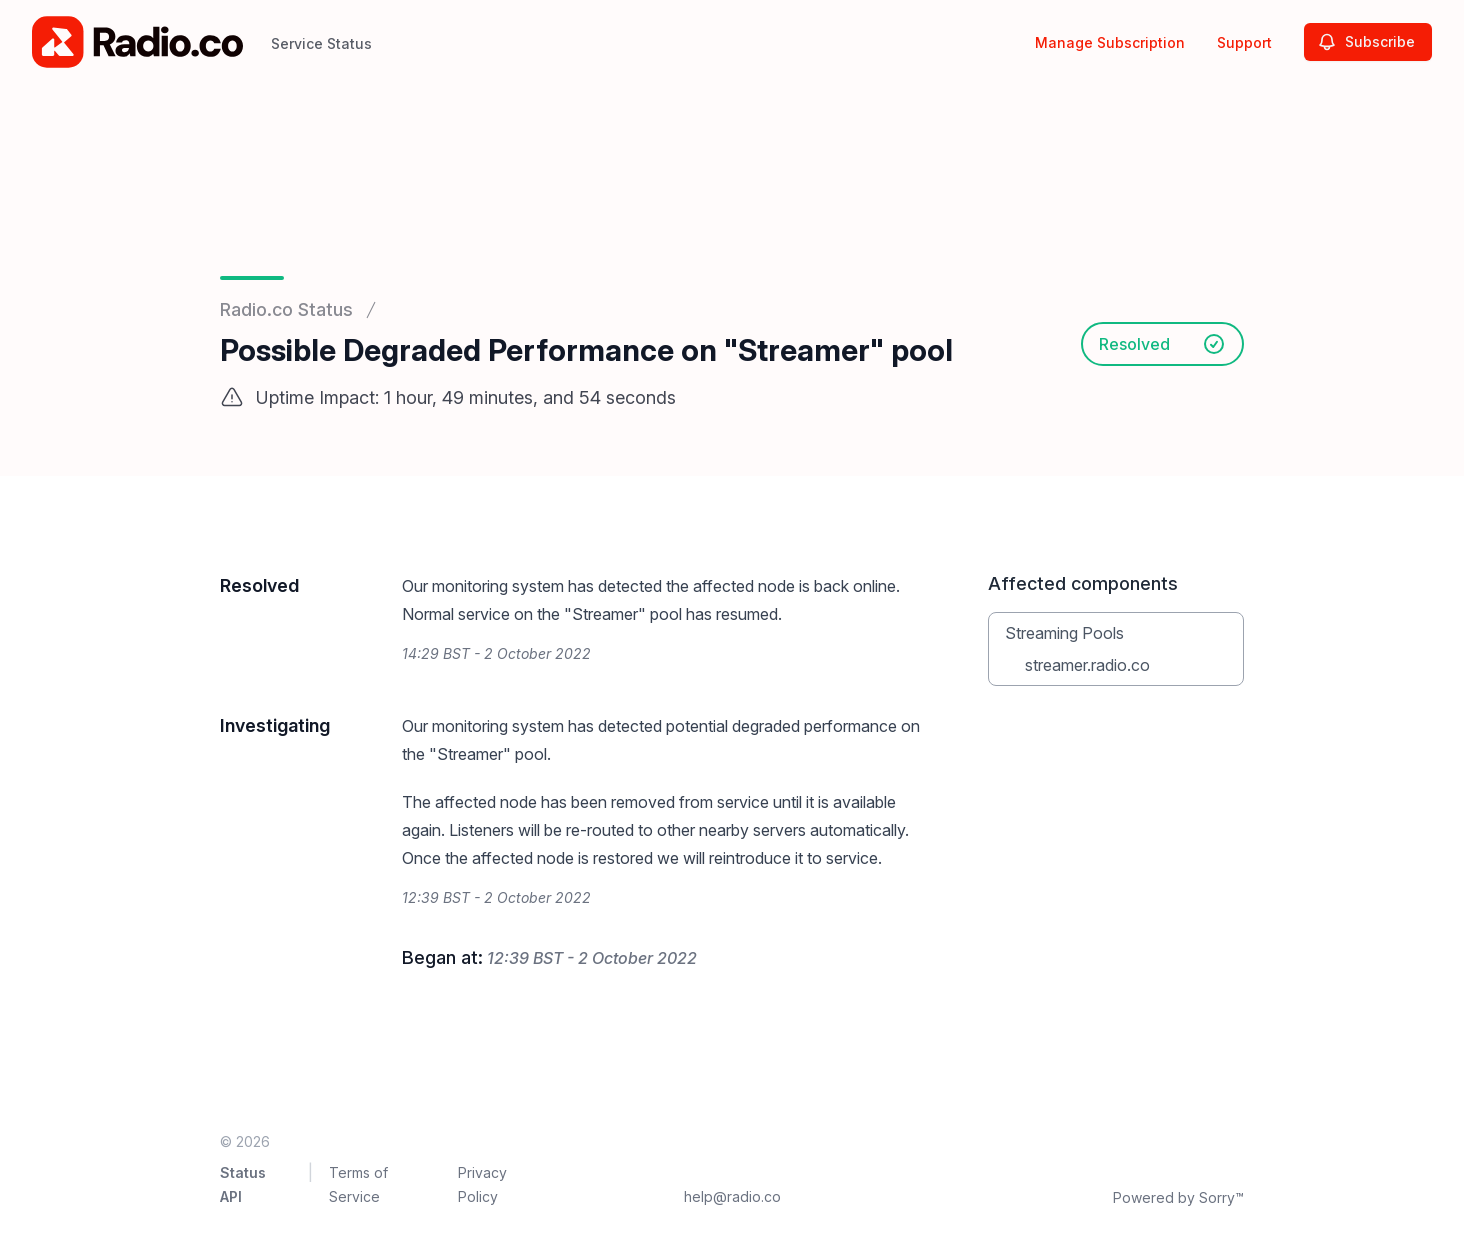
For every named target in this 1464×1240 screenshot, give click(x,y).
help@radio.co (732, 1196)
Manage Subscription (1110, 42)
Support (1244, 42)
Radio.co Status (286, 309)
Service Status (321, 43)
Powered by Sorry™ (1178, 1197)
